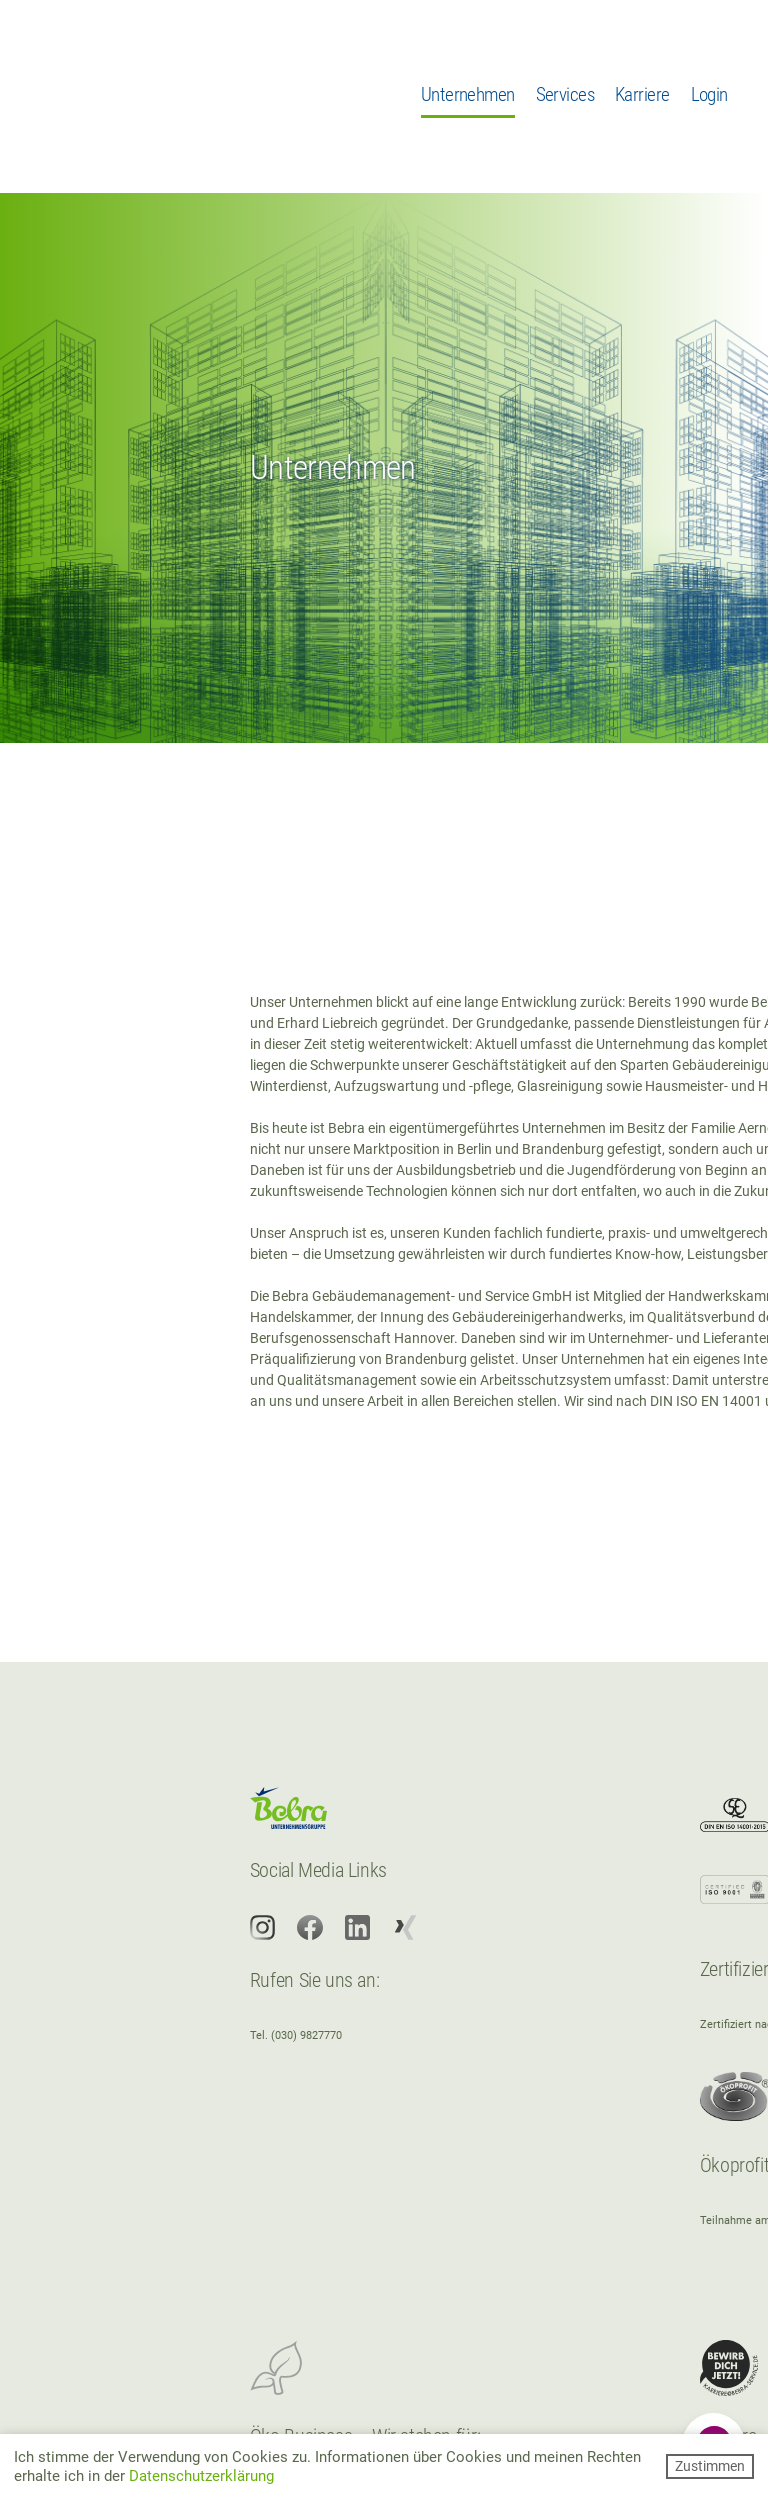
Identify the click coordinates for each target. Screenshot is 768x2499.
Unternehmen (468, 94)
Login (709, 94)
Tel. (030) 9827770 (296, 2035)
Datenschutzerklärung (201, 2476)
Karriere (642, 94)
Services (565, 94)
